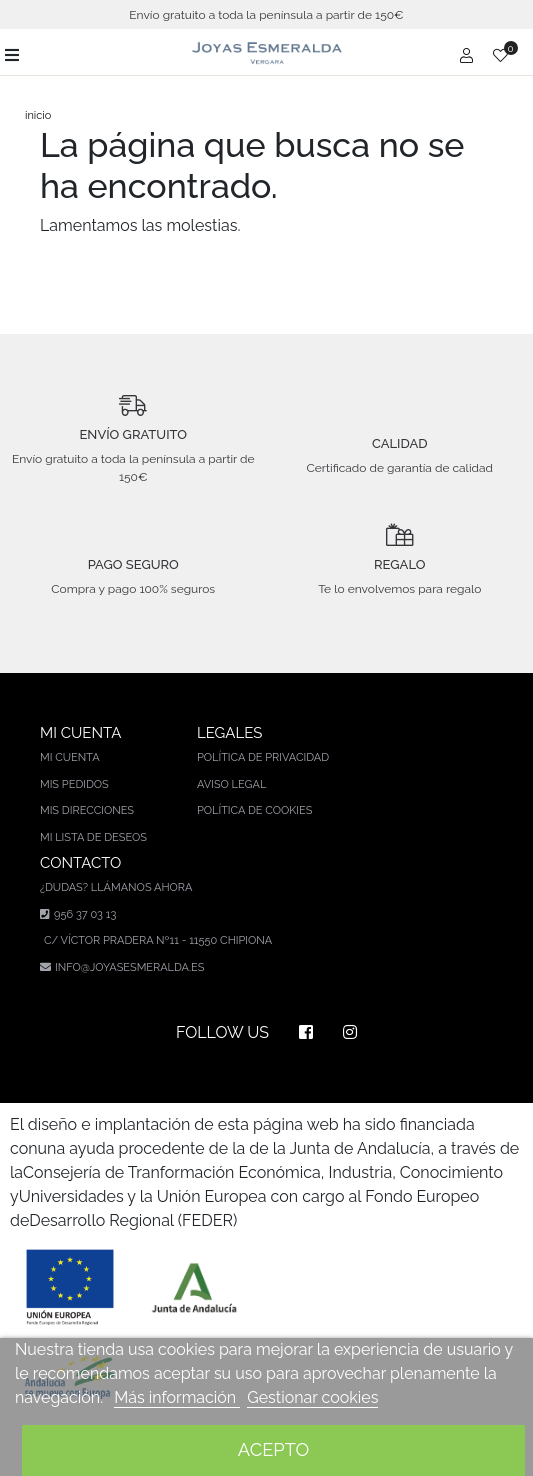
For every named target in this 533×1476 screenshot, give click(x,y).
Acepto (273, 1449)
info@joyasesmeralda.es (129, 967)
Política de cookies (255, 810)
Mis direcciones (87, 810)
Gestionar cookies (312, 1397)
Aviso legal (231, 784)
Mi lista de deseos (93, 837)
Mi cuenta (70, 757)
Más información (177, 1397)
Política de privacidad (263, 757)
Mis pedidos (74, 784)
